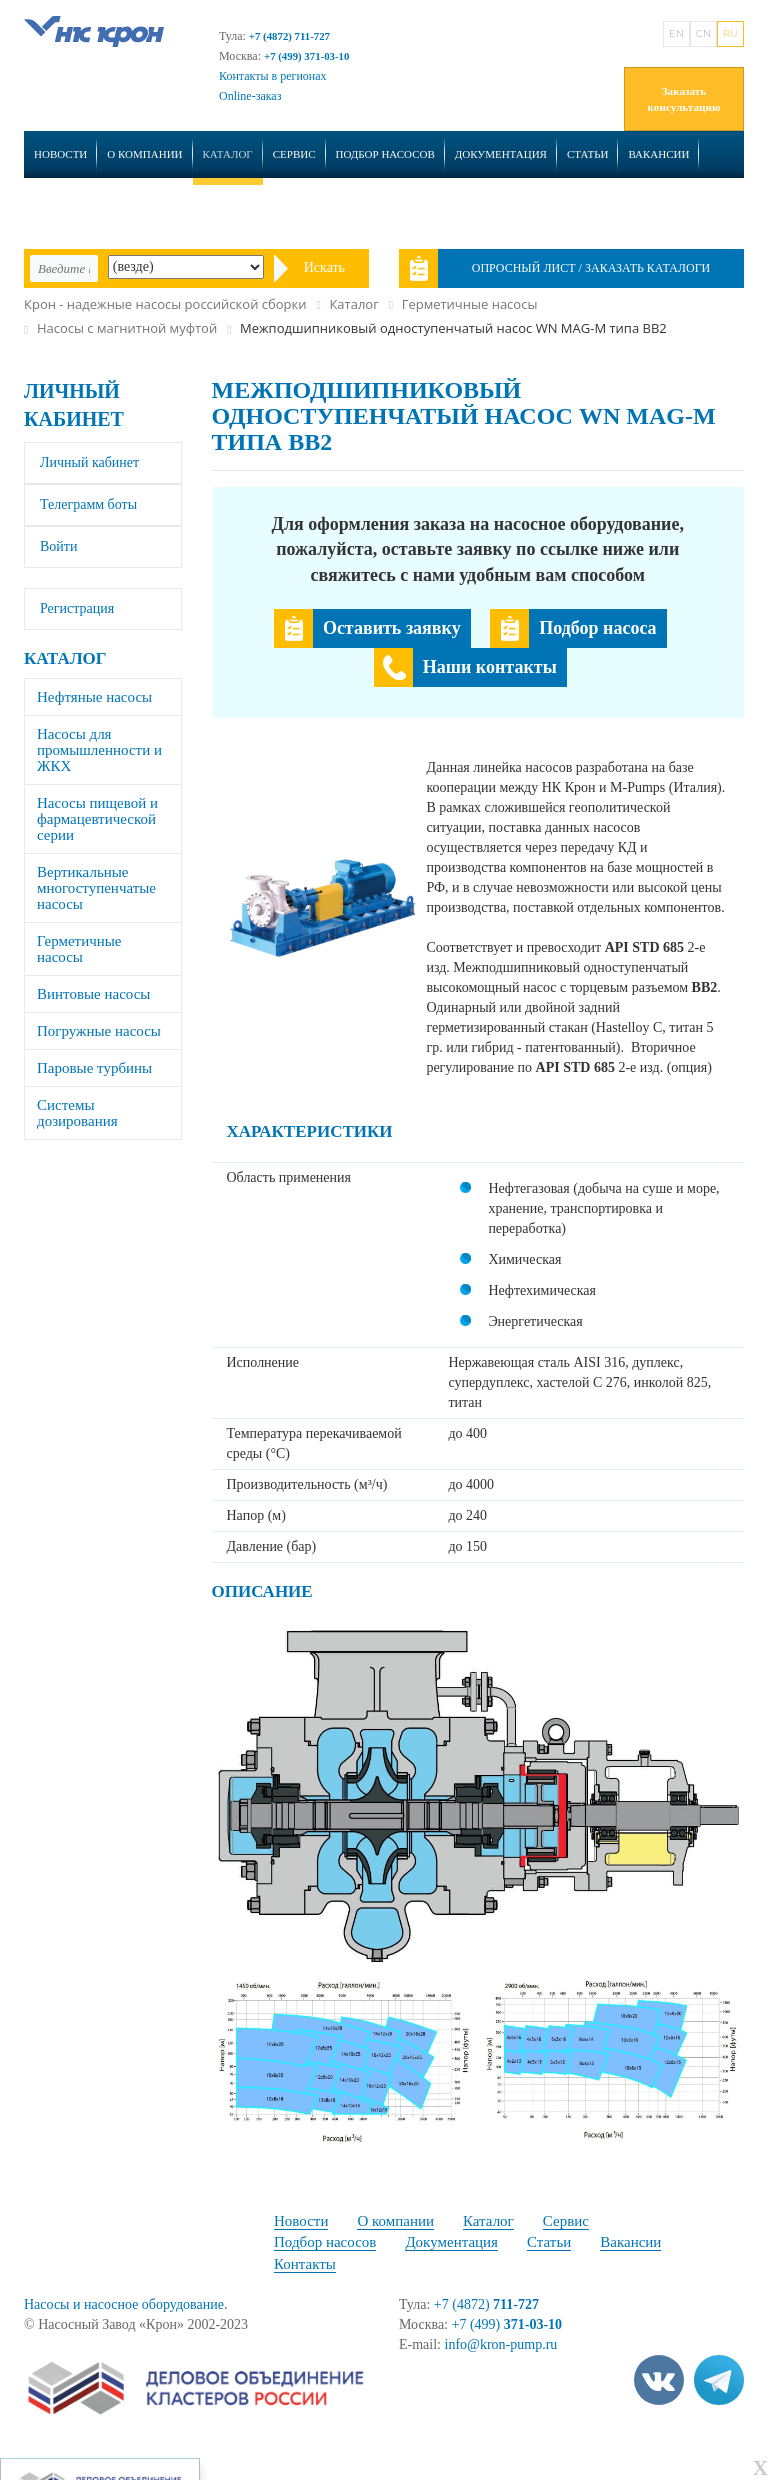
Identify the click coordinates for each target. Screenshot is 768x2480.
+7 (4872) (486, 2304)
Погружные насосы (99, 1031)
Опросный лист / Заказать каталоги (591, 268)
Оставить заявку (392, 628)
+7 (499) (507, 2324)
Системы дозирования (77, 1113)
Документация (501, 154)
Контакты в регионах (273, 76)
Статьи (587, 154)
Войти (58, 546)
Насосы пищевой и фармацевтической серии (97, 819)
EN (676, 33)
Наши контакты (490, 667)
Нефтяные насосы (94, 697)
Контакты (64, 208)
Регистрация (77, 608)
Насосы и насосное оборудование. (125, 2304)
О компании (144, 154)
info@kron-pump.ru (501, 2344)
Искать (324, 267)
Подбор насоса (597, 628)
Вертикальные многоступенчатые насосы (96, 888)
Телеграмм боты (88, 504)
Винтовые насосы (93, 994)
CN (703, 33)
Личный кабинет (89, 462)
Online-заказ (250, 96)
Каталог (228, 154)
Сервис (294, 154)
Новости (60, 154)
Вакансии (658, 154)
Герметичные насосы (79, 949)
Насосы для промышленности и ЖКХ (99, 750)
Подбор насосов (385, 154)
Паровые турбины (94, 1068)
